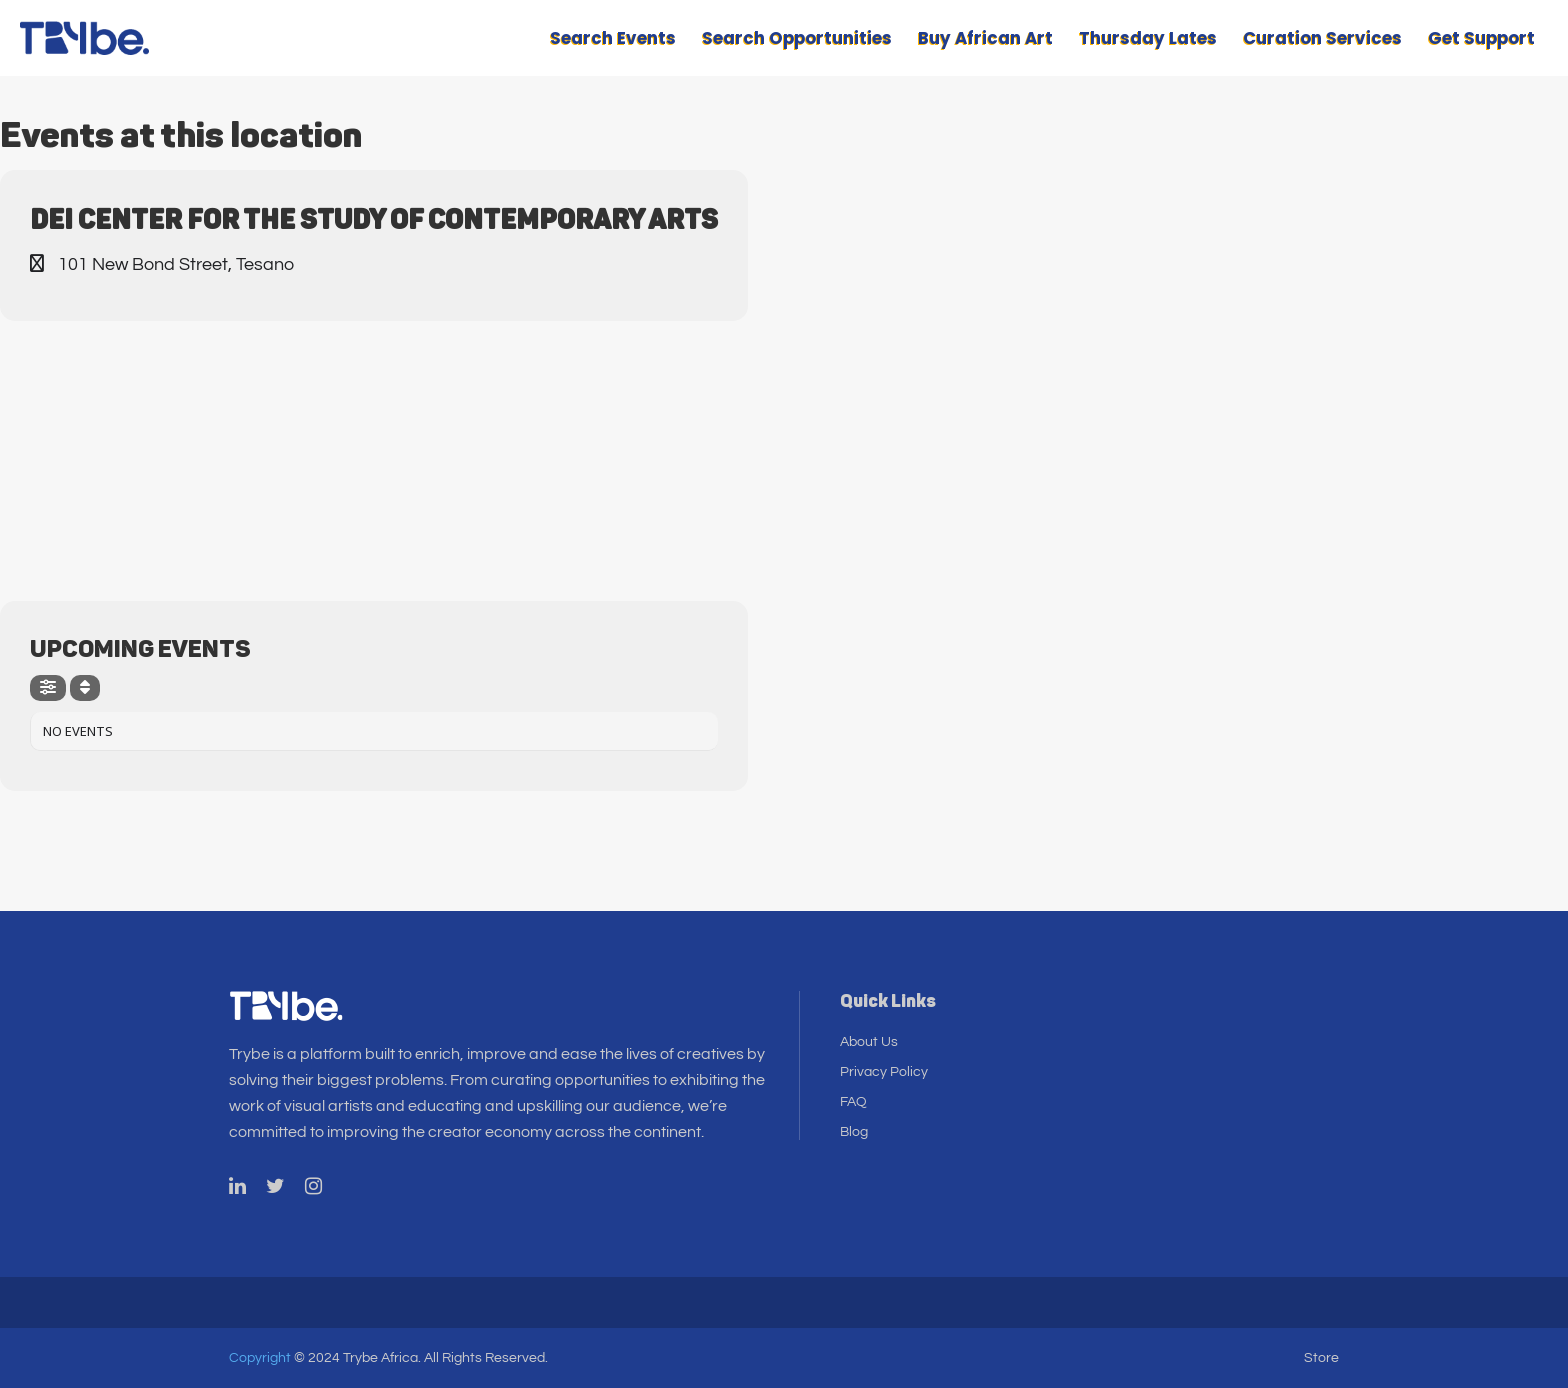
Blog (854, 1132)
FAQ (853, 1102)
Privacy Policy (884, 1072)
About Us (869, 1042)
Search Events (613, 38)
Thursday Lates (1148, 38)
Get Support (1481, 38)
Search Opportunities (797, 38)
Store (1321, 1358)
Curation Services (1322, 38)
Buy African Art (985, 38)
